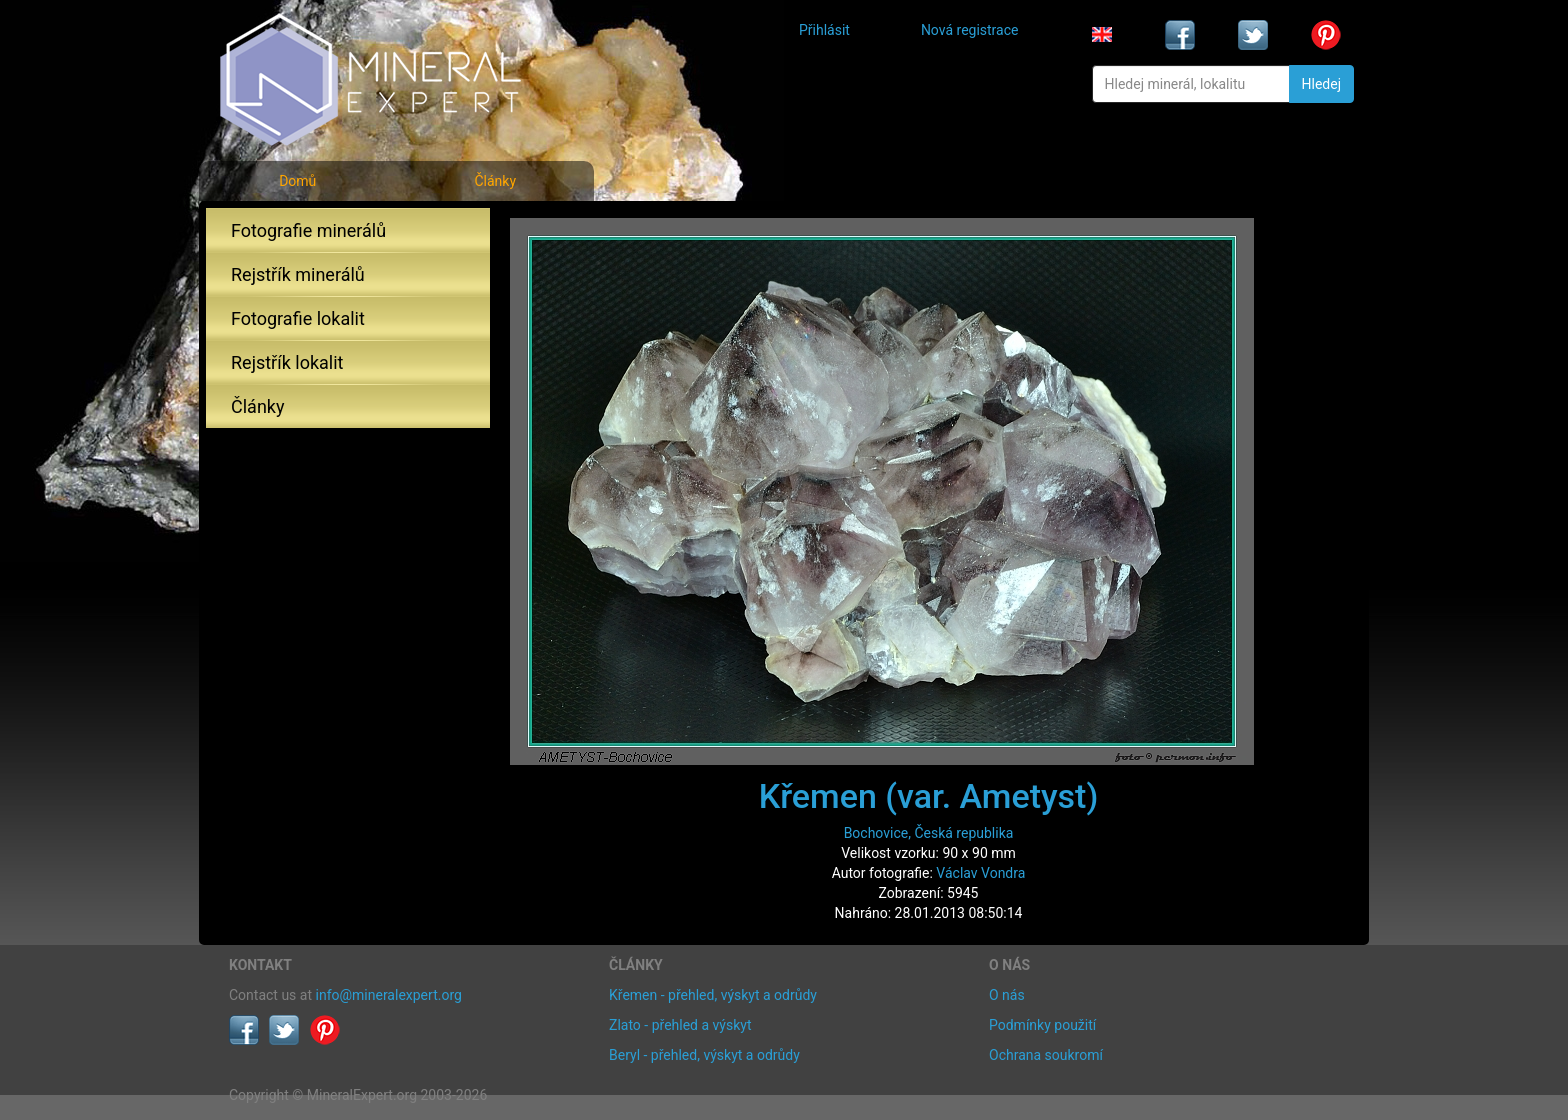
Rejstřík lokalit (287, 362)
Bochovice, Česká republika (929, 833)
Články (495, 181)
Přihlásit (824, 30)
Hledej (1321, 84)
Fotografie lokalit (298, 318)
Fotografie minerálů (308, 230)
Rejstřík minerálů (298, 274)
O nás (1007, 995)
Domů (297, 181)
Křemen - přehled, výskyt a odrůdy (713, 995)
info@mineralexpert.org (389, 995)
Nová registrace (970, 30)
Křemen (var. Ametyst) (929, 796)
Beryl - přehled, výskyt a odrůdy (704, 1055)
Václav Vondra (980, 873)
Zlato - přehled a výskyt (680, 1025)
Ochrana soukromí (1046, 1055)
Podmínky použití (1042, 1025)
